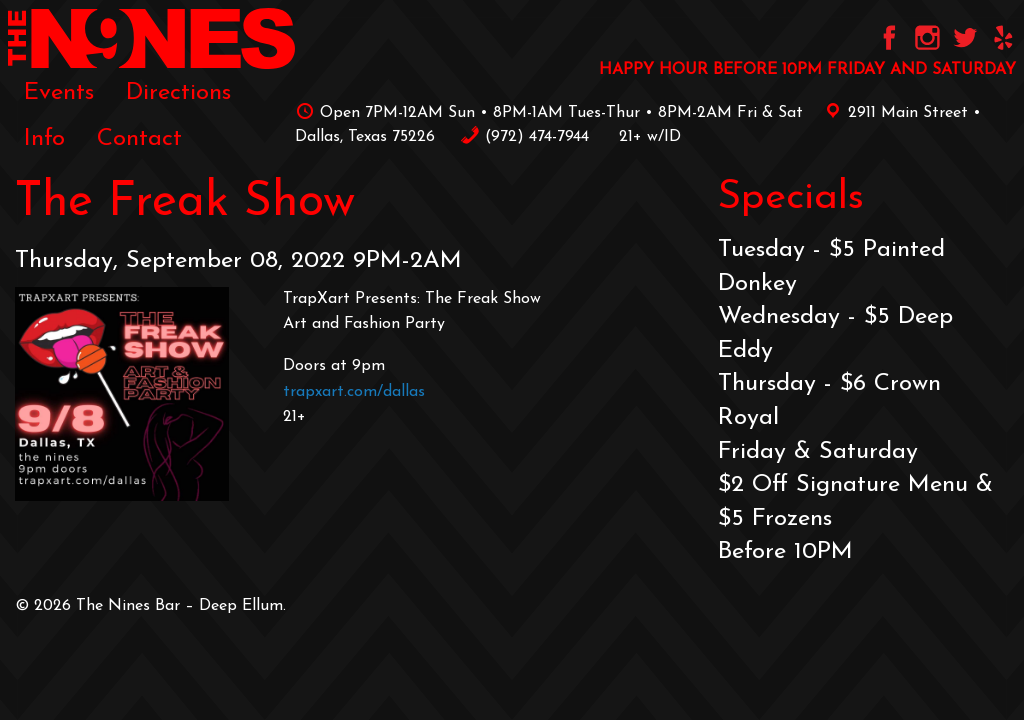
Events (59, 93)
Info (44, 139)
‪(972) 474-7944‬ (524, 137)
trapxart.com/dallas (354, 392)
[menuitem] (59, 92)
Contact (139, 139)
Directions (178, 93)
